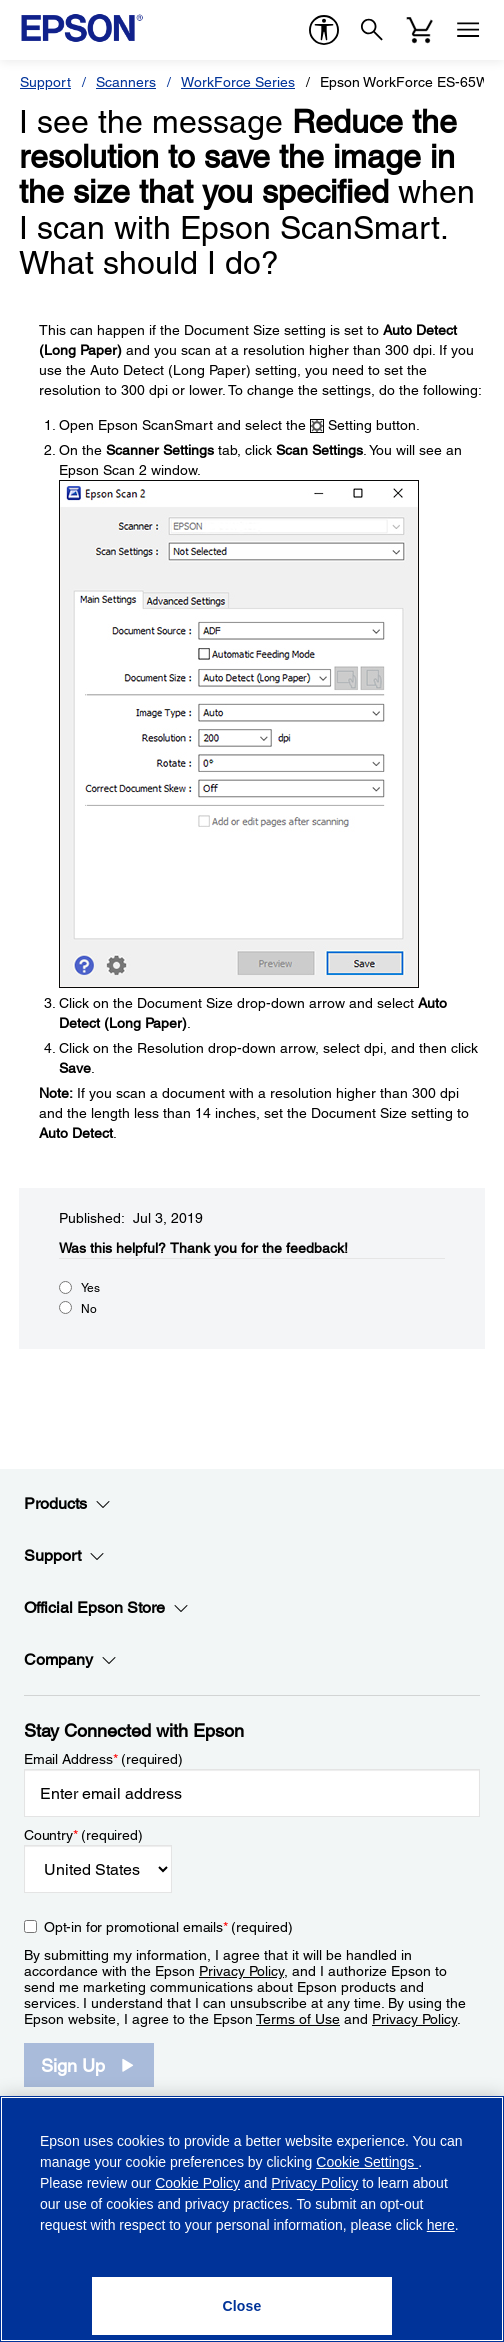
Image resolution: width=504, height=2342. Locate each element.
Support (45, 82)
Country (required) (83, 1835)
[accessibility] (324, 30)
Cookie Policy (197, 2183)
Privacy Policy (241, 1971)
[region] (252, 2219)
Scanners (126, 82)
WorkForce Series (238, 82)
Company (70, 1660)
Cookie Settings (367, 2162)
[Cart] (420, 30)
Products (67, 1504)
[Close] (242, 2306)
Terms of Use (298, 2019)
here (441, 2225)
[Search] (372, 30)
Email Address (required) (103, 1759)
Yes (90, 1288)
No (89, 1309)
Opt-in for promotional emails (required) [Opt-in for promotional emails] (168, 1927)
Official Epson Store (106, 1608)
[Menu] (468, 30)
